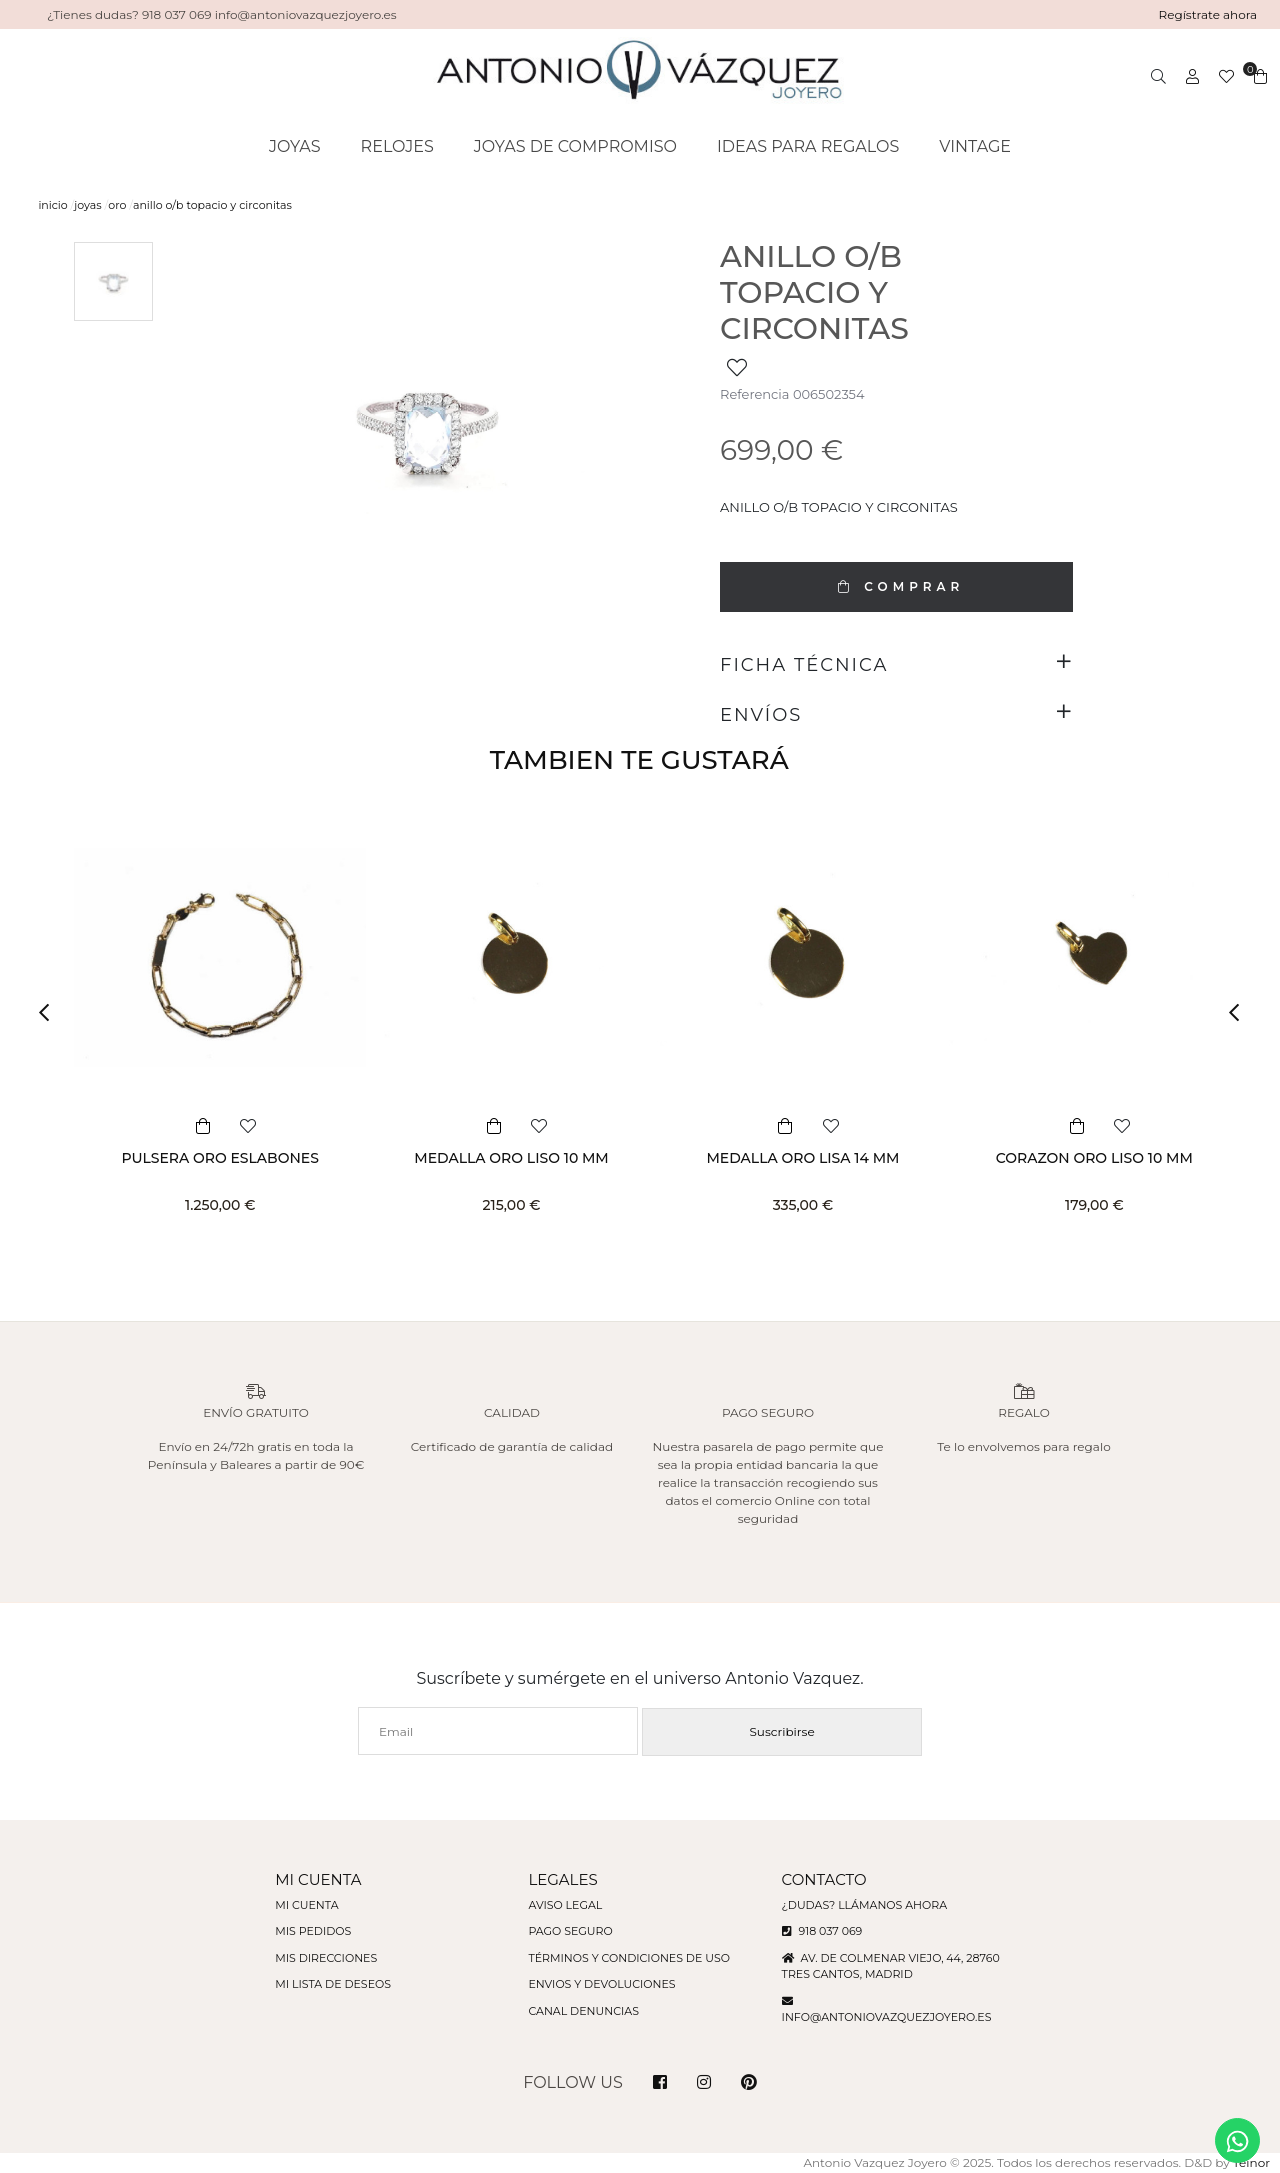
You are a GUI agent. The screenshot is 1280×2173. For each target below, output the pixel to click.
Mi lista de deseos (333, 1984)
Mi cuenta (306, 1905)
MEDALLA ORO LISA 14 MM (802, 1158)
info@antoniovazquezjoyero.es (887, 2017)
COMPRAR (896, 586)
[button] (50, 1012)
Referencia (754, 394)
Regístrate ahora (1208, 14)
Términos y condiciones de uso (628, 1958)
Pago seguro (570, 1931)
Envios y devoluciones (601, 1984)
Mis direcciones (326, 1958)
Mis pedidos (313, 1931)
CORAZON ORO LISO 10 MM (1094, 1158)
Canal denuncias (583, 2011)
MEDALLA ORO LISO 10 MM (511, 1158)
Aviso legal (565, 1905)
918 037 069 (822, 1931)
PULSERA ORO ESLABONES (219, 1158)
